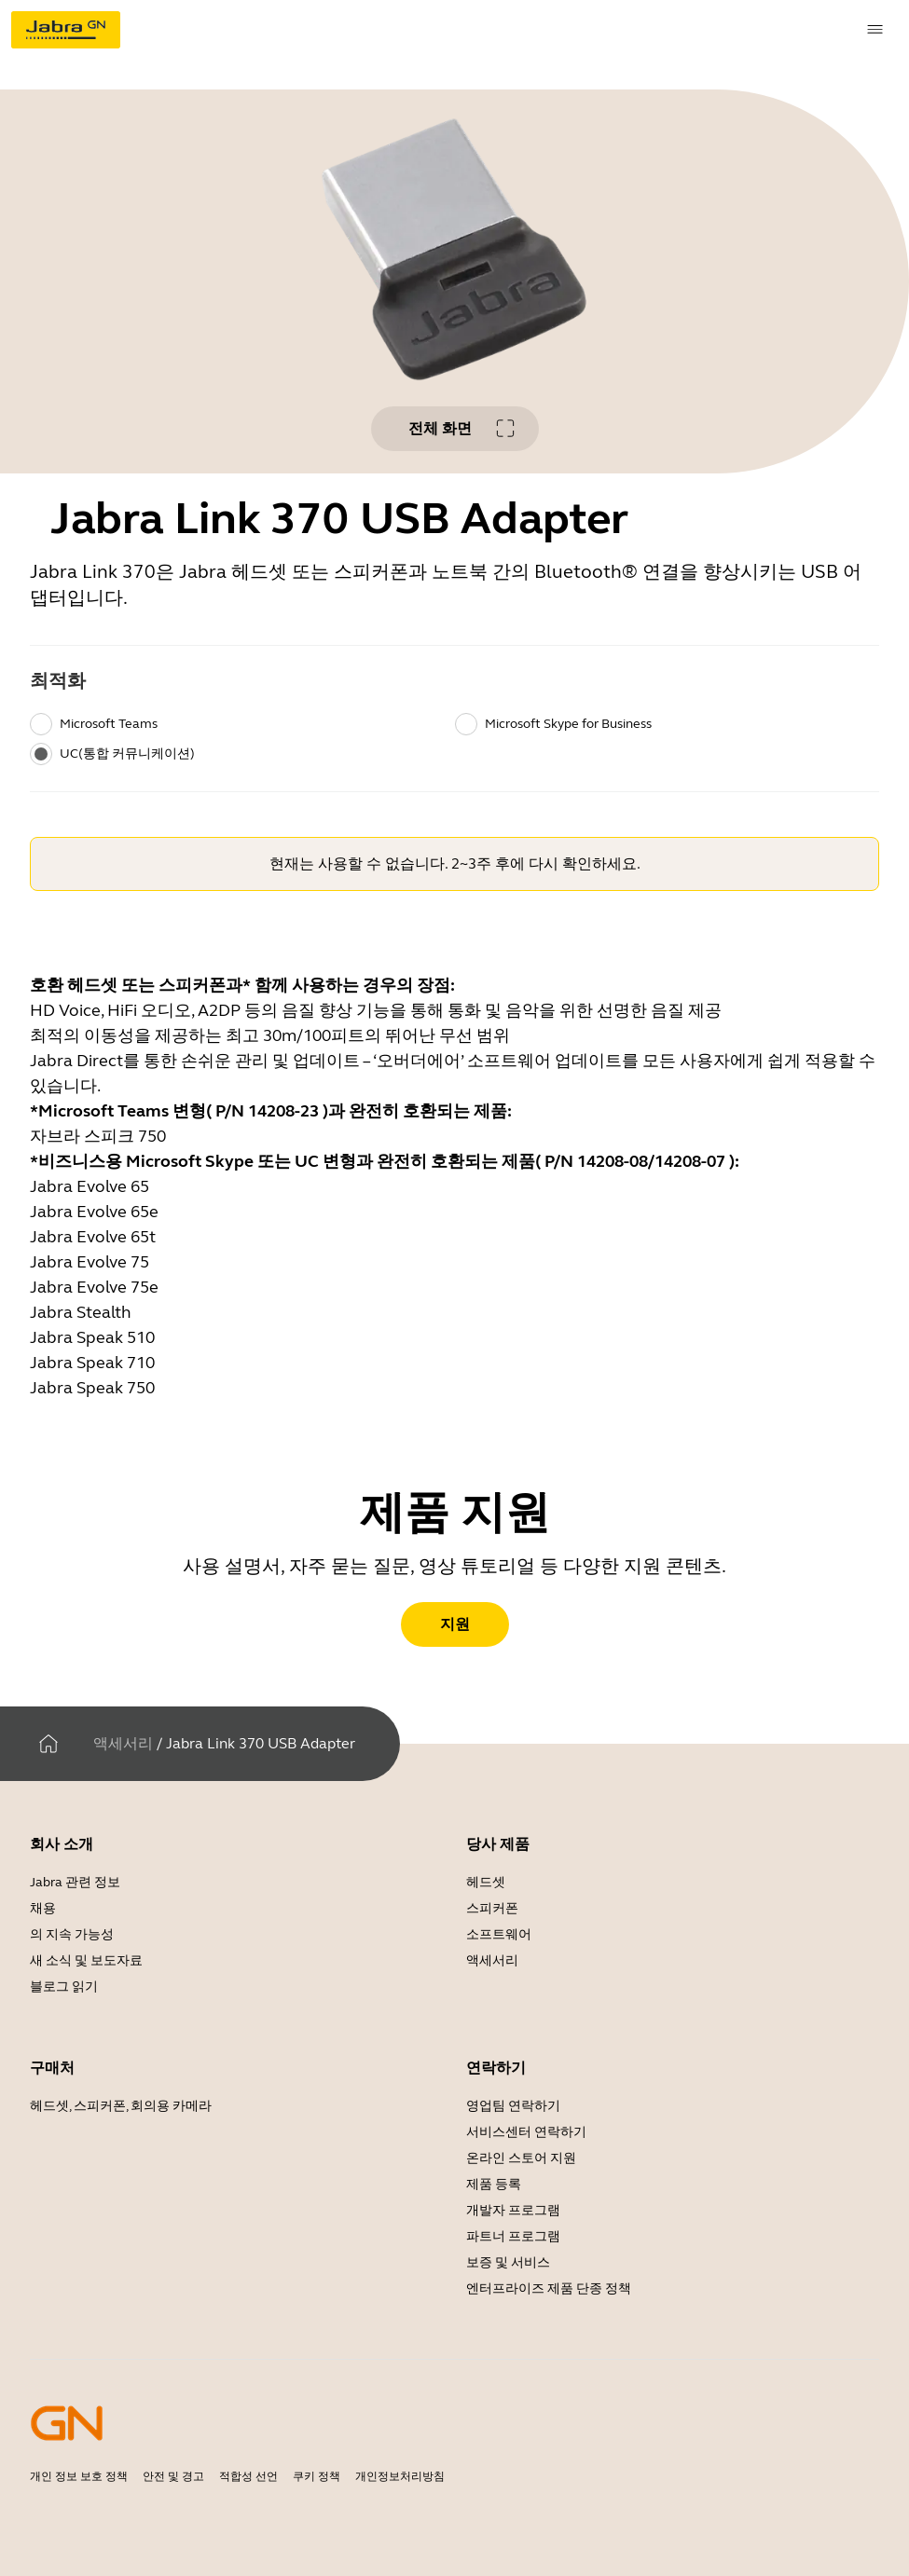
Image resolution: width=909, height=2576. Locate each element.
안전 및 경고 (173, 2476)
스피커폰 (492, 1908)
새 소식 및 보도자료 (86, 1960)
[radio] (41, 724)
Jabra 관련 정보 (75, 1882)
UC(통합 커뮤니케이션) (127, 753)
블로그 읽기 (64, 1986)
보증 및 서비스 (508, 2262)
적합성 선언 (248, 2476)
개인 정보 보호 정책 (79, 2476)
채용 (43, 1908)
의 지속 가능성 (72, 1934)
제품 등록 (493, 2184)
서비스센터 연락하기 (526, 2132)
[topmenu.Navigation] (875, 29)
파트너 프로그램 (513, 2236)
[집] (48, 1743)
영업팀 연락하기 (513, 2106)
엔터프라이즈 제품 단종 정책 (548, 2288)
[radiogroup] (454, 739)
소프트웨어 (498, 1934)
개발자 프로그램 (513, 2210)
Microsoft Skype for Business (568, 724)
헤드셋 (485, 1882)
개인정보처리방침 (400, 2476)
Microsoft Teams (109, 724)
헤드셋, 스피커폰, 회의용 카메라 (121, 2106)
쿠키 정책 (316, 2476)
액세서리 (123, 1743)
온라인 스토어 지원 (521, 2158)
